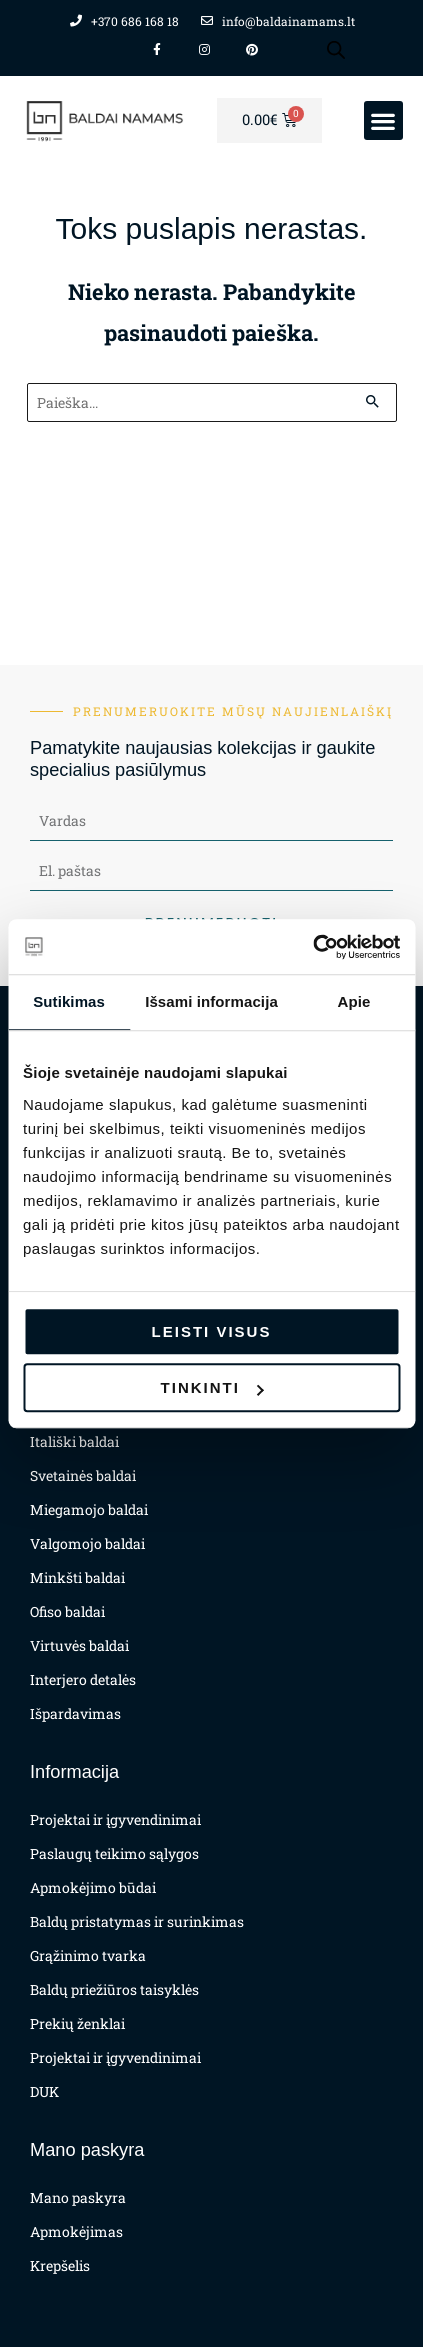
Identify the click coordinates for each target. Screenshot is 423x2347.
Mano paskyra (78, 2197)
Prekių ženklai (77, 2023)
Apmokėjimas (76, 2231)
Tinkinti (212, 1387)
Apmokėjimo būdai (93, 1887)
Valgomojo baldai (87, 1543)
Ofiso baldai (67, 1611)
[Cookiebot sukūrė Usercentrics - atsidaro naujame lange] (312, 947)
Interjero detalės (83, 1679)
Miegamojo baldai (89, 1509)
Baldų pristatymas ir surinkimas (137, 1921)
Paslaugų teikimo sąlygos (114, 1853)
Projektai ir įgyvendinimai (115, 1819)
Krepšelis (60, 2265)
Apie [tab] (353, 1001)
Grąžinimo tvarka (88, 1955)
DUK (44, 2091)
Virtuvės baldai (79, 1645)
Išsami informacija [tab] (211, 1001)
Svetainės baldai (83, 1475)
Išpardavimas (75, 1713)
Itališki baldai (74, 1441)
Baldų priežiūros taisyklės (114, 1989)
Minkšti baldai (77, 1577)
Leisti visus (212, 1331)
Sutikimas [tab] (69, 1001)
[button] (383, 120)
